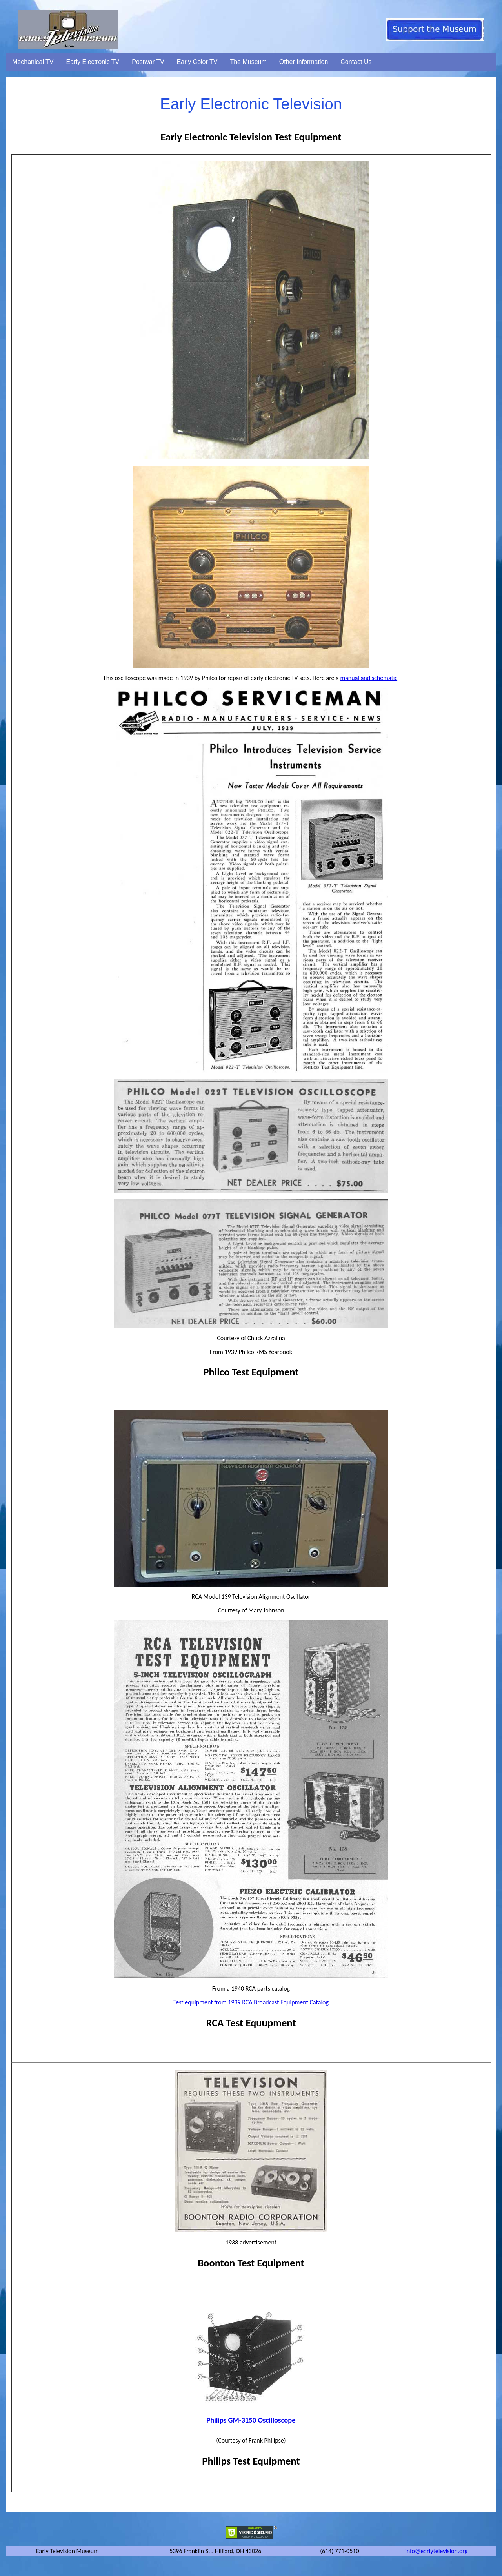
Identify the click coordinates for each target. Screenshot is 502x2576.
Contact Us (355, 61)
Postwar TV (148, 61)
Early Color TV (197, 61)
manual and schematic (368, 677)
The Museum (248, 61)
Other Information (303, 61)
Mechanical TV (33, 61)
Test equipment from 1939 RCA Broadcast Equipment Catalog (251, 2002)
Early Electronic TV (93, 61)
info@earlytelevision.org (436, 2551)
